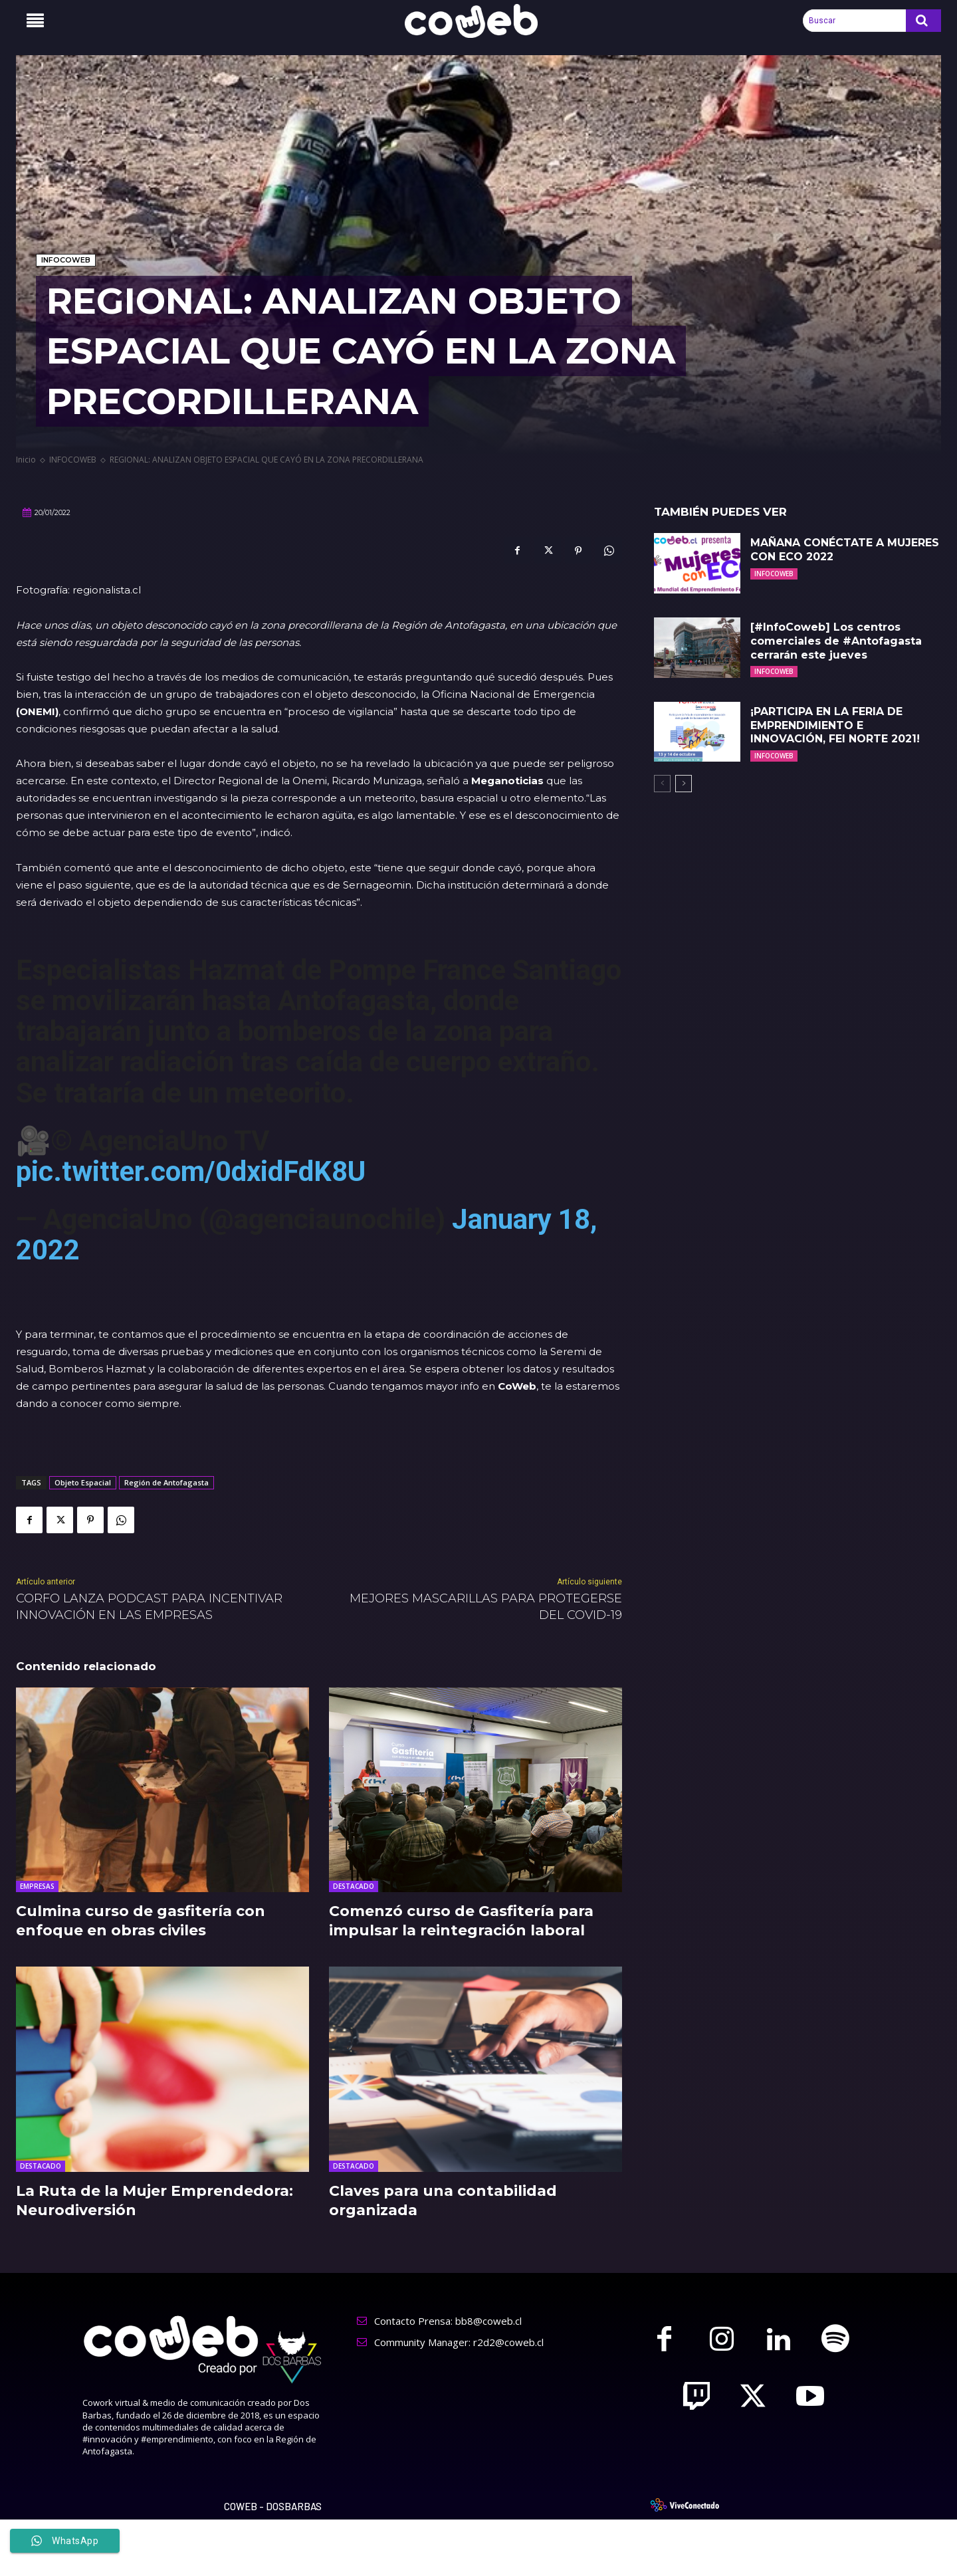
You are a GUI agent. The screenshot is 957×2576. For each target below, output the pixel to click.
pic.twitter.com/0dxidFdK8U (191, 1171)
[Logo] (478, 21)
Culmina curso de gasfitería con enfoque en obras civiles (140, 1920)
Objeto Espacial (82, 1482)
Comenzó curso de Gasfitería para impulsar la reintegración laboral (461, 1920)
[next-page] (683, 783)
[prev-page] (662, 783)
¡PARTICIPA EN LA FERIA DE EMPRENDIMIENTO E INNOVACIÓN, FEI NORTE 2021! (835, 725)
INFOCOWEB (66, 260)
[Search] (923, 20)
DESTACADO (353, 1886)
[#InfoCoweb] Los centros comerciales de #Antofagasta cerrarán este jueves (836, 641)
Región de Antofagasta (166, 1482)
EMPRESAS (37, 1886)
